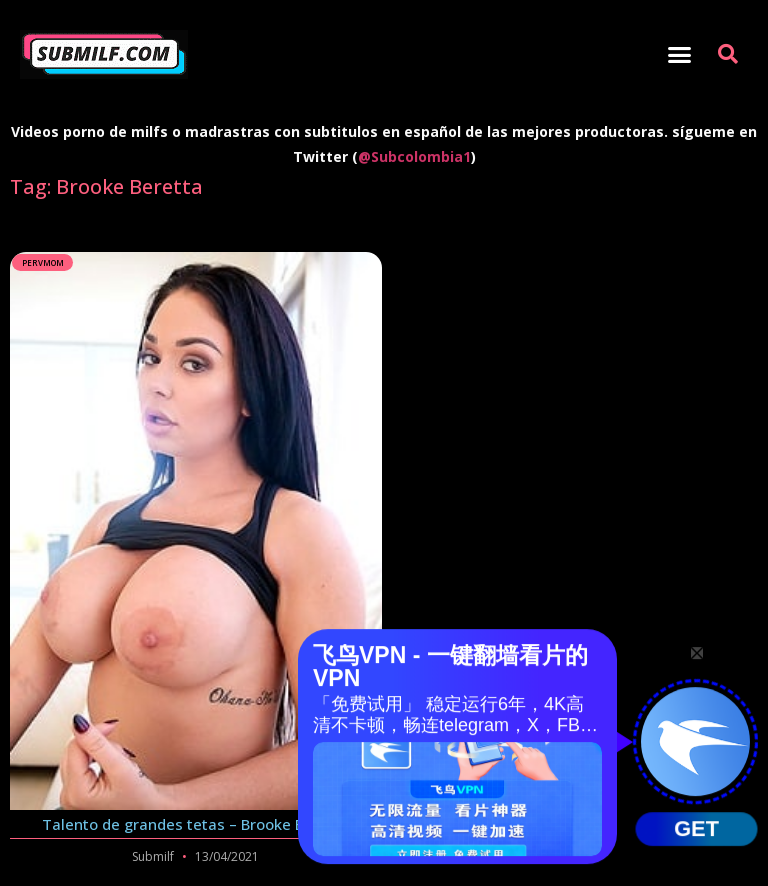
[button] (679, 55)
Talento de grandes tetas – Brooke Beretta (195, 824)
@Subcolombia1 (414, 156)
